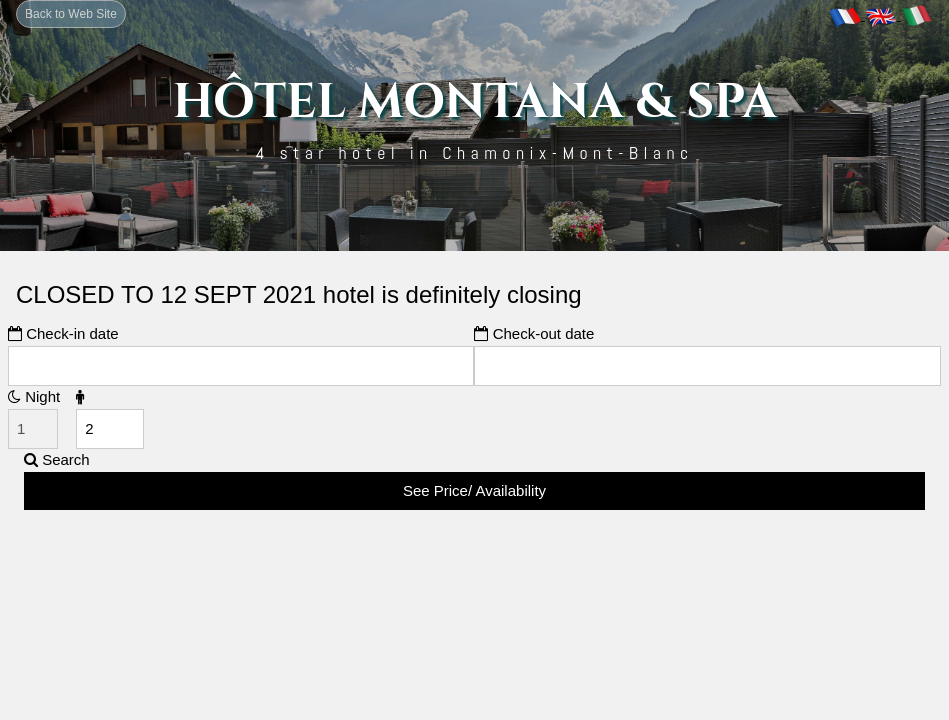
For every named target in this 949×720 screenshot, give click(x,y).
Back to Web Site (71, 14)
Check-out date (534, 333)
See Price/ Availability (474, 490)
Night (34, 396)
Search (57, 459)
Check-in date (63, 333)
